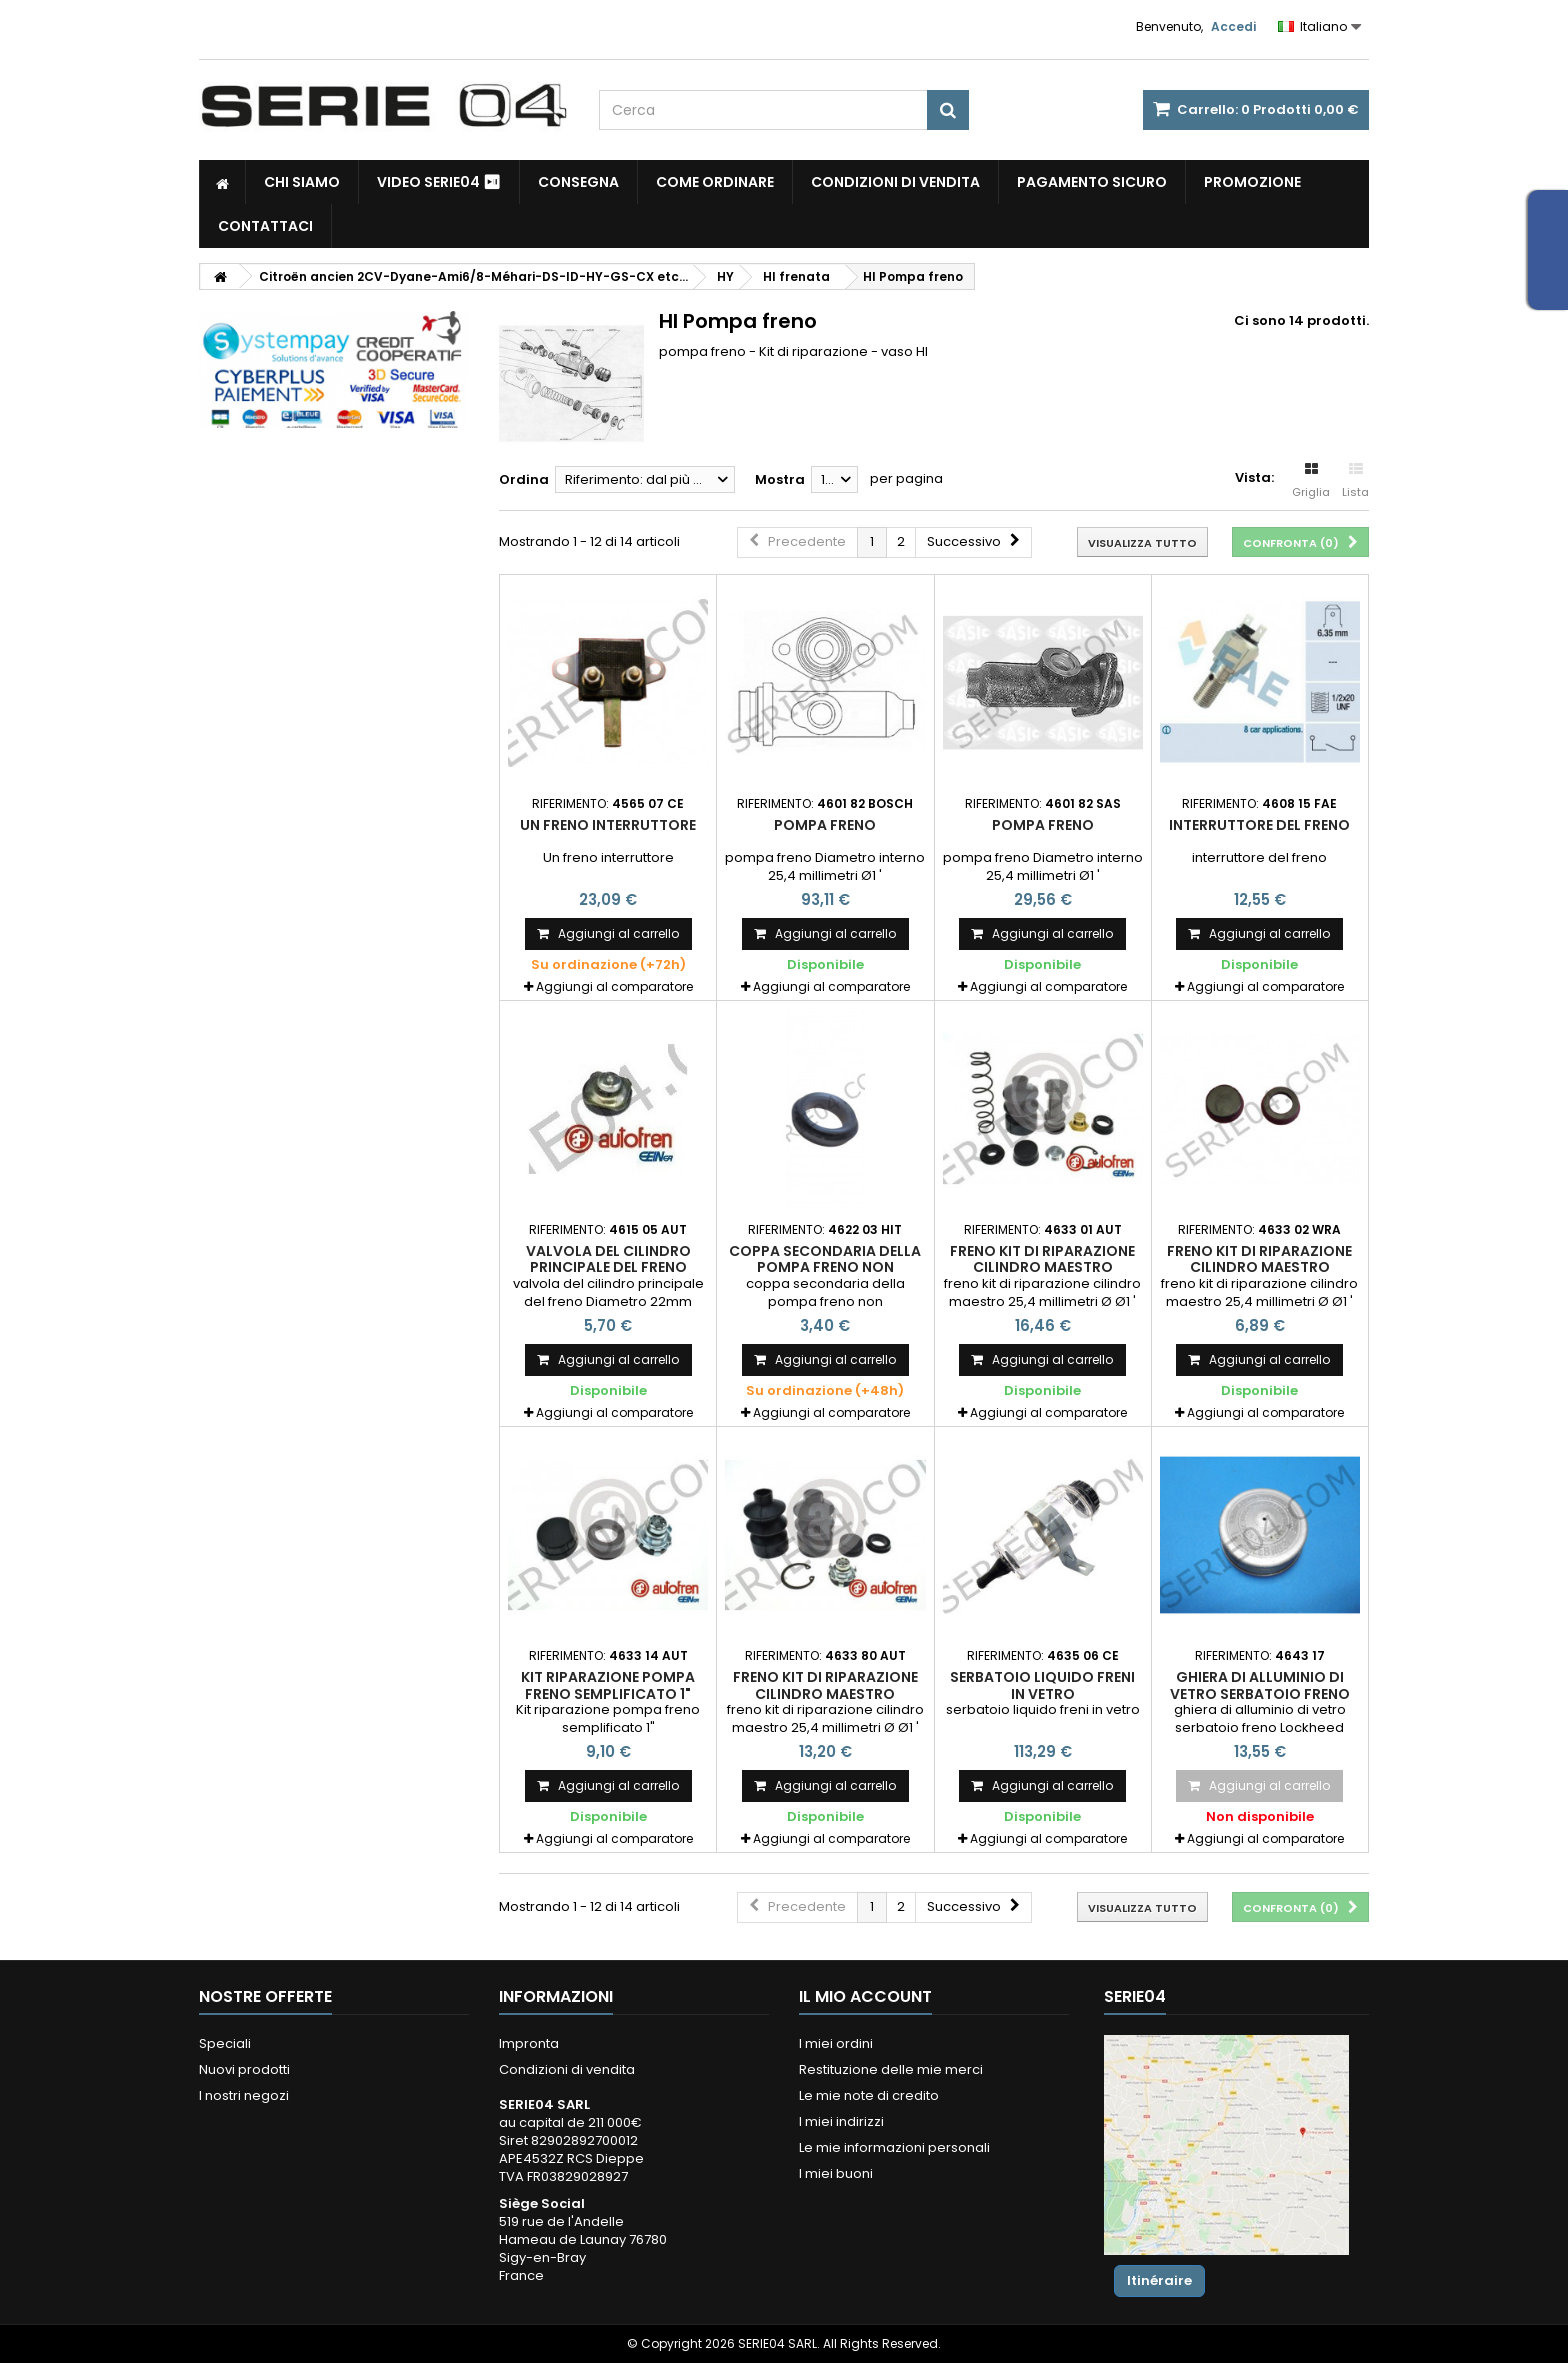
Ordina (524, 479)
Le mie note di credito (869, 2095)
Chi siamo (302, 182)
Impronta (529, 2043)
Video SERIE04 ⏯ (439, 182)
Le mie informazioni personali (894, 2147)
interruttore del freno (1259, 825)
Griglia (1311, 481)
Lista (1355, 481)
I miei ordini (836, 2043)
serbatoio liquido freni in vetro (1042, 1685)
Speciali (225, 2043)
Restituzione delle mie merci (891, 2069)
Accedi (1233, 26)
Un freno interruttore (608, 825)
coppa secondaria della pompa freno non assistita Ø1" (825, 1267)
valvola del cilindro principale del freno (608, 1259)
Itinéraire (1159, 2280)
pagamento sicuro (1092, 182)
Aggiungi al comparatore (614, 986)
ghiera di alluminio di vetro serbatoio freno (1260, 1685)
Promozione (1252, 182)
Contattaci (265, 226)
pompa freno (825, 825)
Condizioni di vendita (895, 182)
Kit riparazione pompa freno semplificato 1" (608, 1685)
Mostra (780, 479)
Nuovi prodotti (244, 2069)
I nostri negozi (244, 2095)
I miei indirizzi (841, 2121)
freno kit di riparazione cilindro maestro (1042, 1259)
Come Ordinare (715, 182)
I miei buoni (836, 2173)
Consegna (578, 182)
